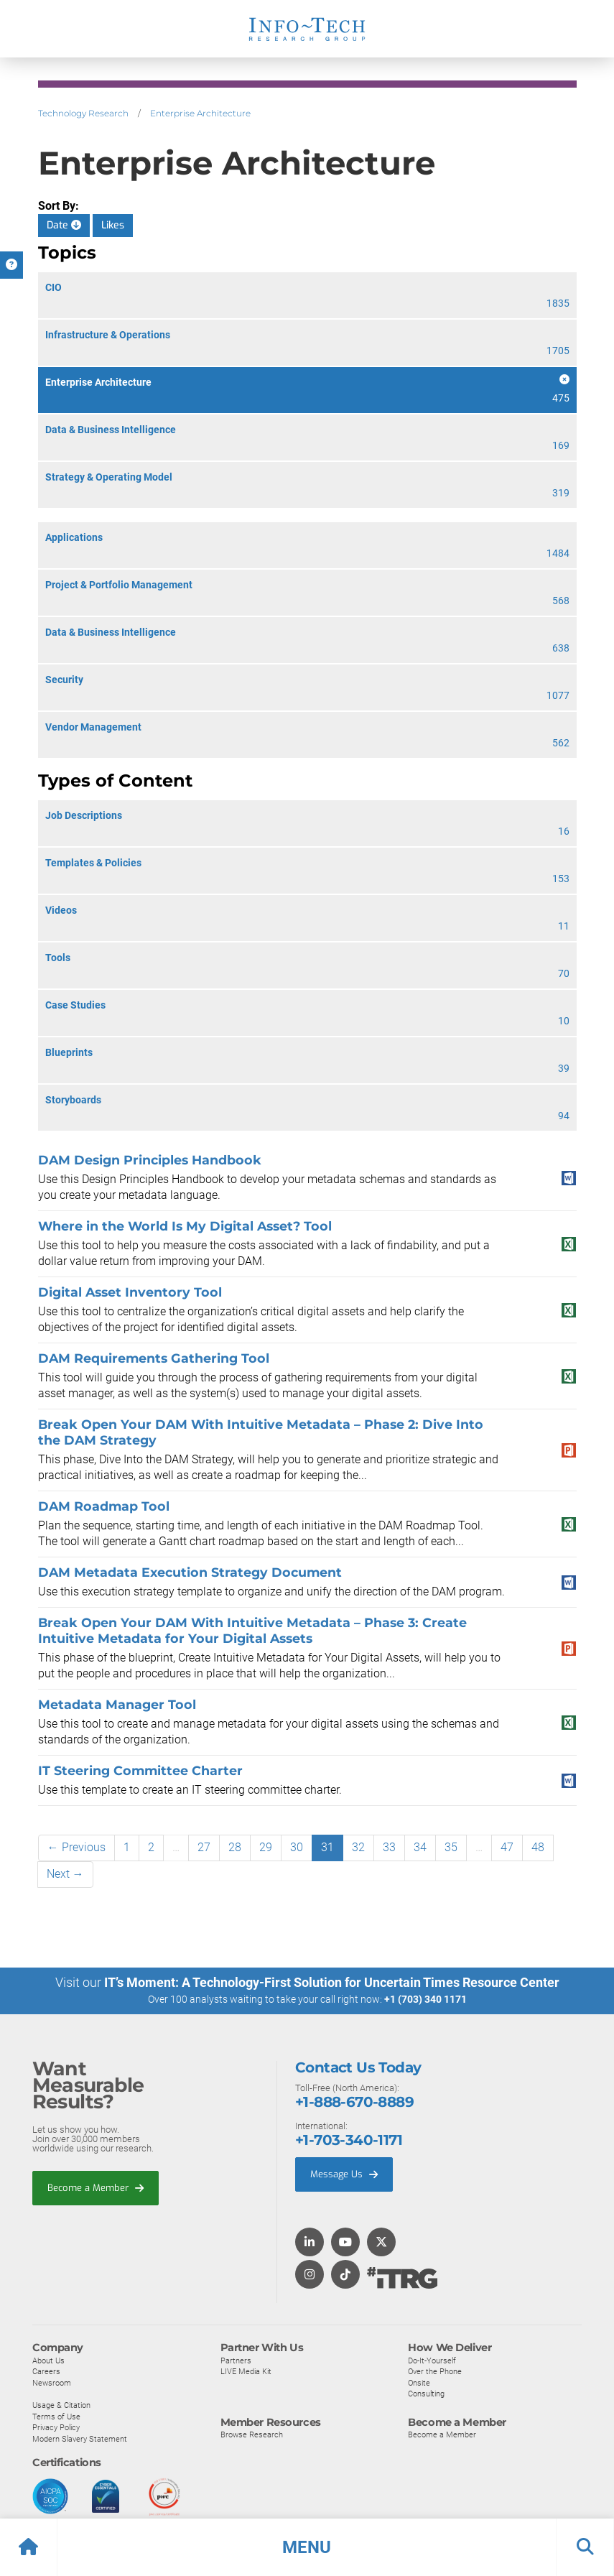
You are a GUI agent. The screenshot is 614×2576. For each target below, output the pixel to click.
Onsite (419, 2382)
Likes (112, 225)
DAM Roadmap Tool (103, 1506)
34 (420, 1847)
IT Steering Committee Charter (140, 1770)
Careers (46, 2371)
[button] (307, 2547)
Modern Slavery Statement (79, 2438)
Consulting (426, 2394)
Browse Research (251, 2434)
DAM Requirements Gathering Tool (153, 1358)
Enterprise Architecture (200, 113)
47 (507, 1847)
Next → (65, 1874)
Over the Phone (435, 2371)
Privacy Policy (56, 2427)
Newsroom (51, 2382)
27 (203, 1847)
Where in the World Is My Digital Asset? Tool (185, 1225)
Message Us (344, 2174)
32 (358, 1847)
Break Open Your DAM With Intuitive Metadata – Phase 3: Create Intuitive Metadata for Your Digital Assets (252, 1630)
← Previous (76, 1847)
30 (296, 1847)
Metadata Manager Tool (117, 1704)
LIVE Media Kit (245, 2371)
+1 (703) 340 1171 (425, 1999)
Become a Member (95, 2187)
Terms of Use (56, 2416)
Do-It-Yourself (432, 2360)
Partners (235, 2360)
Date (64, 225)
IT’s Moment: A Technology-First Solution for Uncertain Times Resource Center (331, 1982)
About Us (48, 2360)
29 (265, 1847)
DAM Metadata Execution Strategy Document (190, 1572)
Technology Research (83, 113)
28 (234, 1847)
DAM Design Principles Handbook (149, 1159)
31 (327, 1847)
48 (537, 1847)
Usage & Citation (61, 2404)
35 (451, 1847)
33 (389, 1847)
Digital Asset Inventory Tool (130, 1291)
